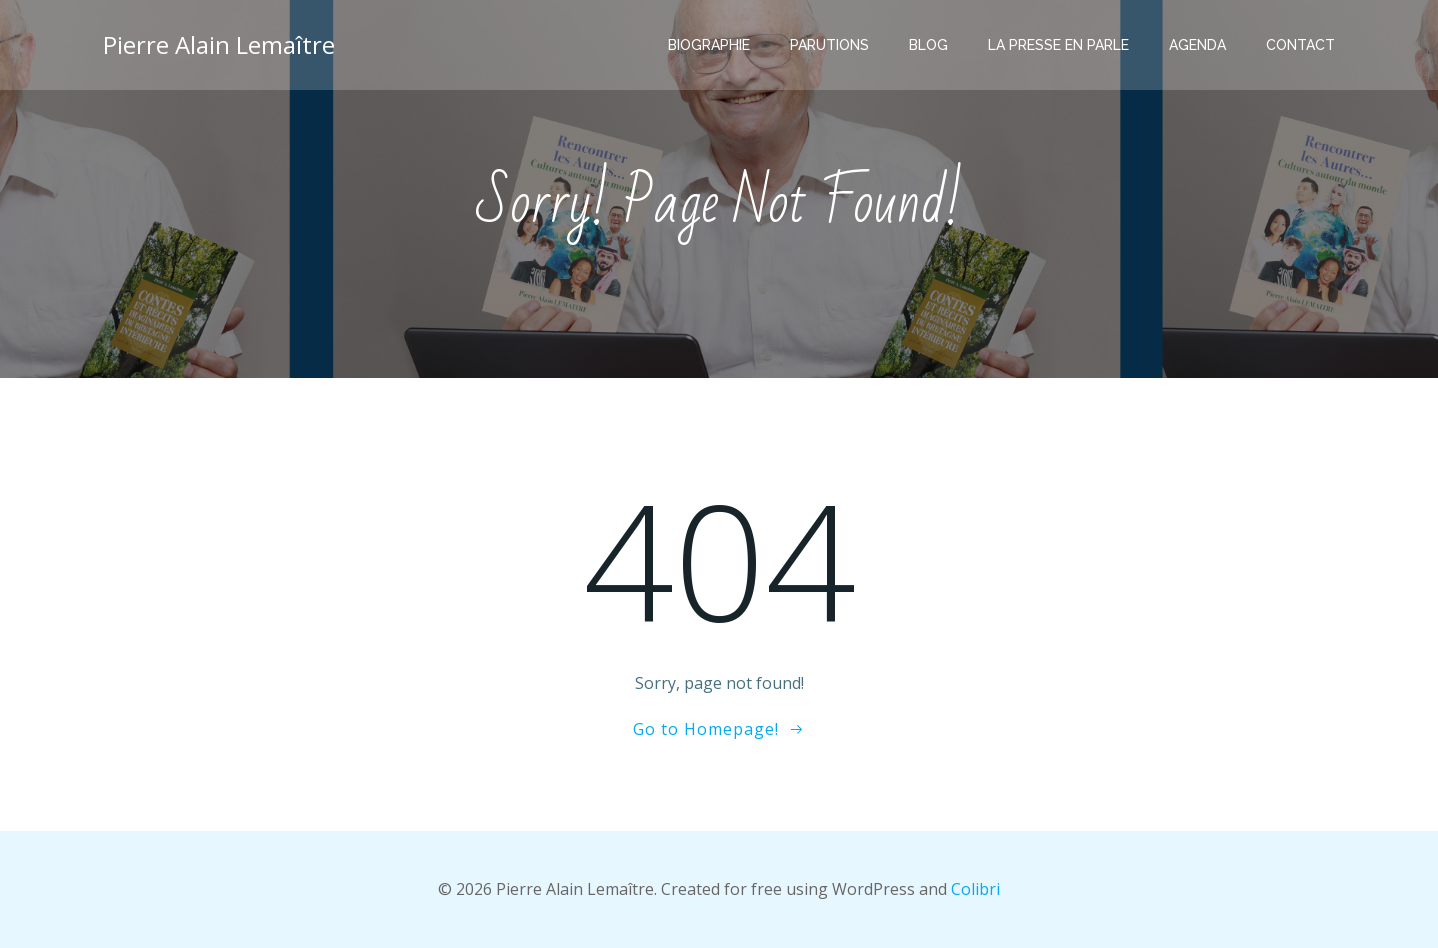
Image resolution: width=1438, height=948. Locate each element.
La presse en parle (1058, 45)
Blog (928, 45)
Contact (1300, 45)
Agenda (1197, 45)
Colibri (975, 889)
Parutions (829, 45)
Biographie (709, 45)
